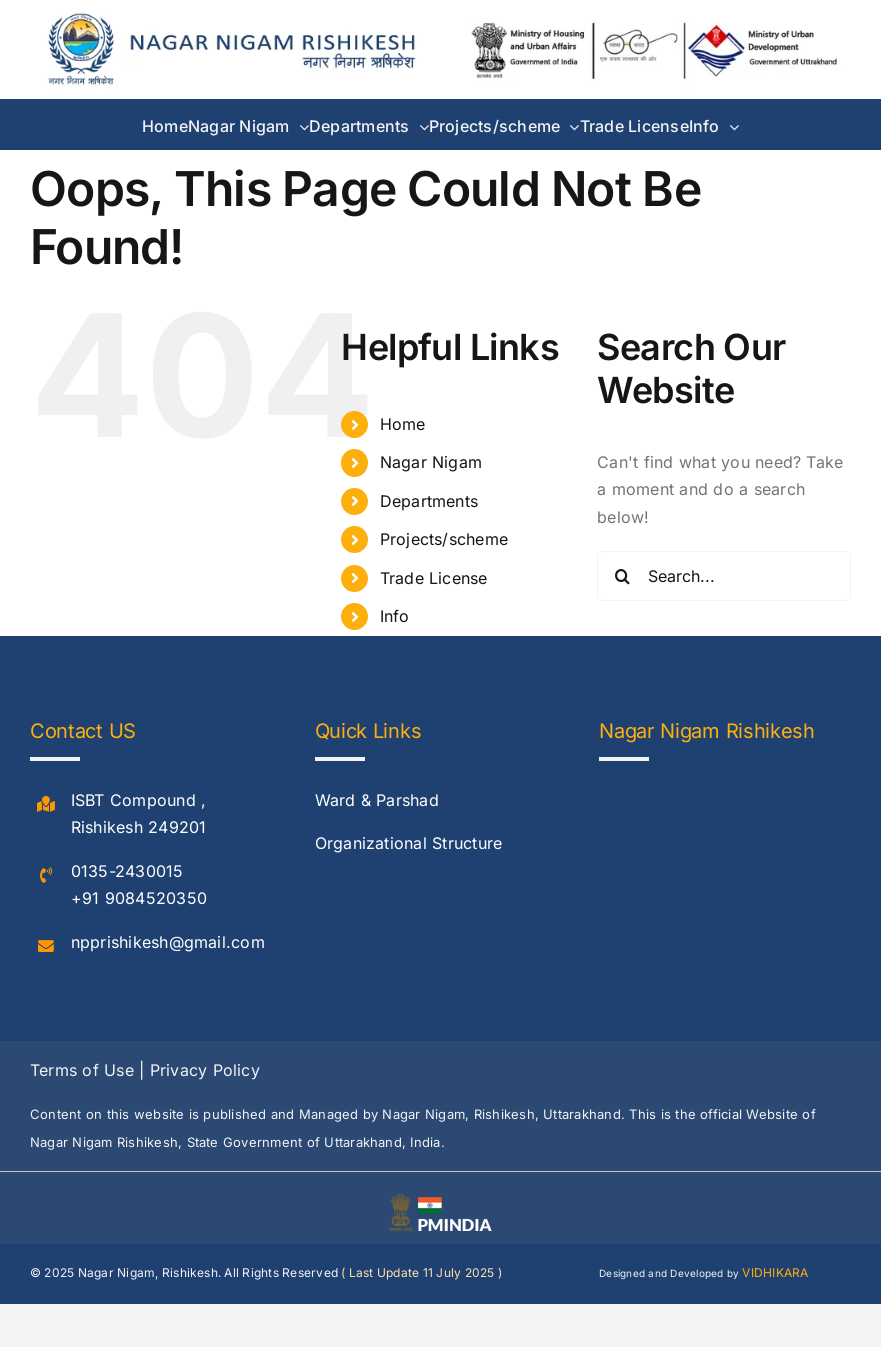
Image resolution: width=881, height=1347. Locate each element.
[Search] (622, 576)
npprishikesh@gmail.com (168, 942)
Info (395, 616)
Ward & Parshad (377, 800)
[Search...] (724, 576)
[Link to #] (46, 805)
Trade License (434, 578)
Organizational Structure (409, 843)
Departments (429, 501)
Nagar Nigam (431, 462)
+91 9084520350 (139, 898)
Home (403, 424)
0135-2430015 (127, 871)
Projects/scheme (444, 539)
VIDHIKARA (775, 1272)
